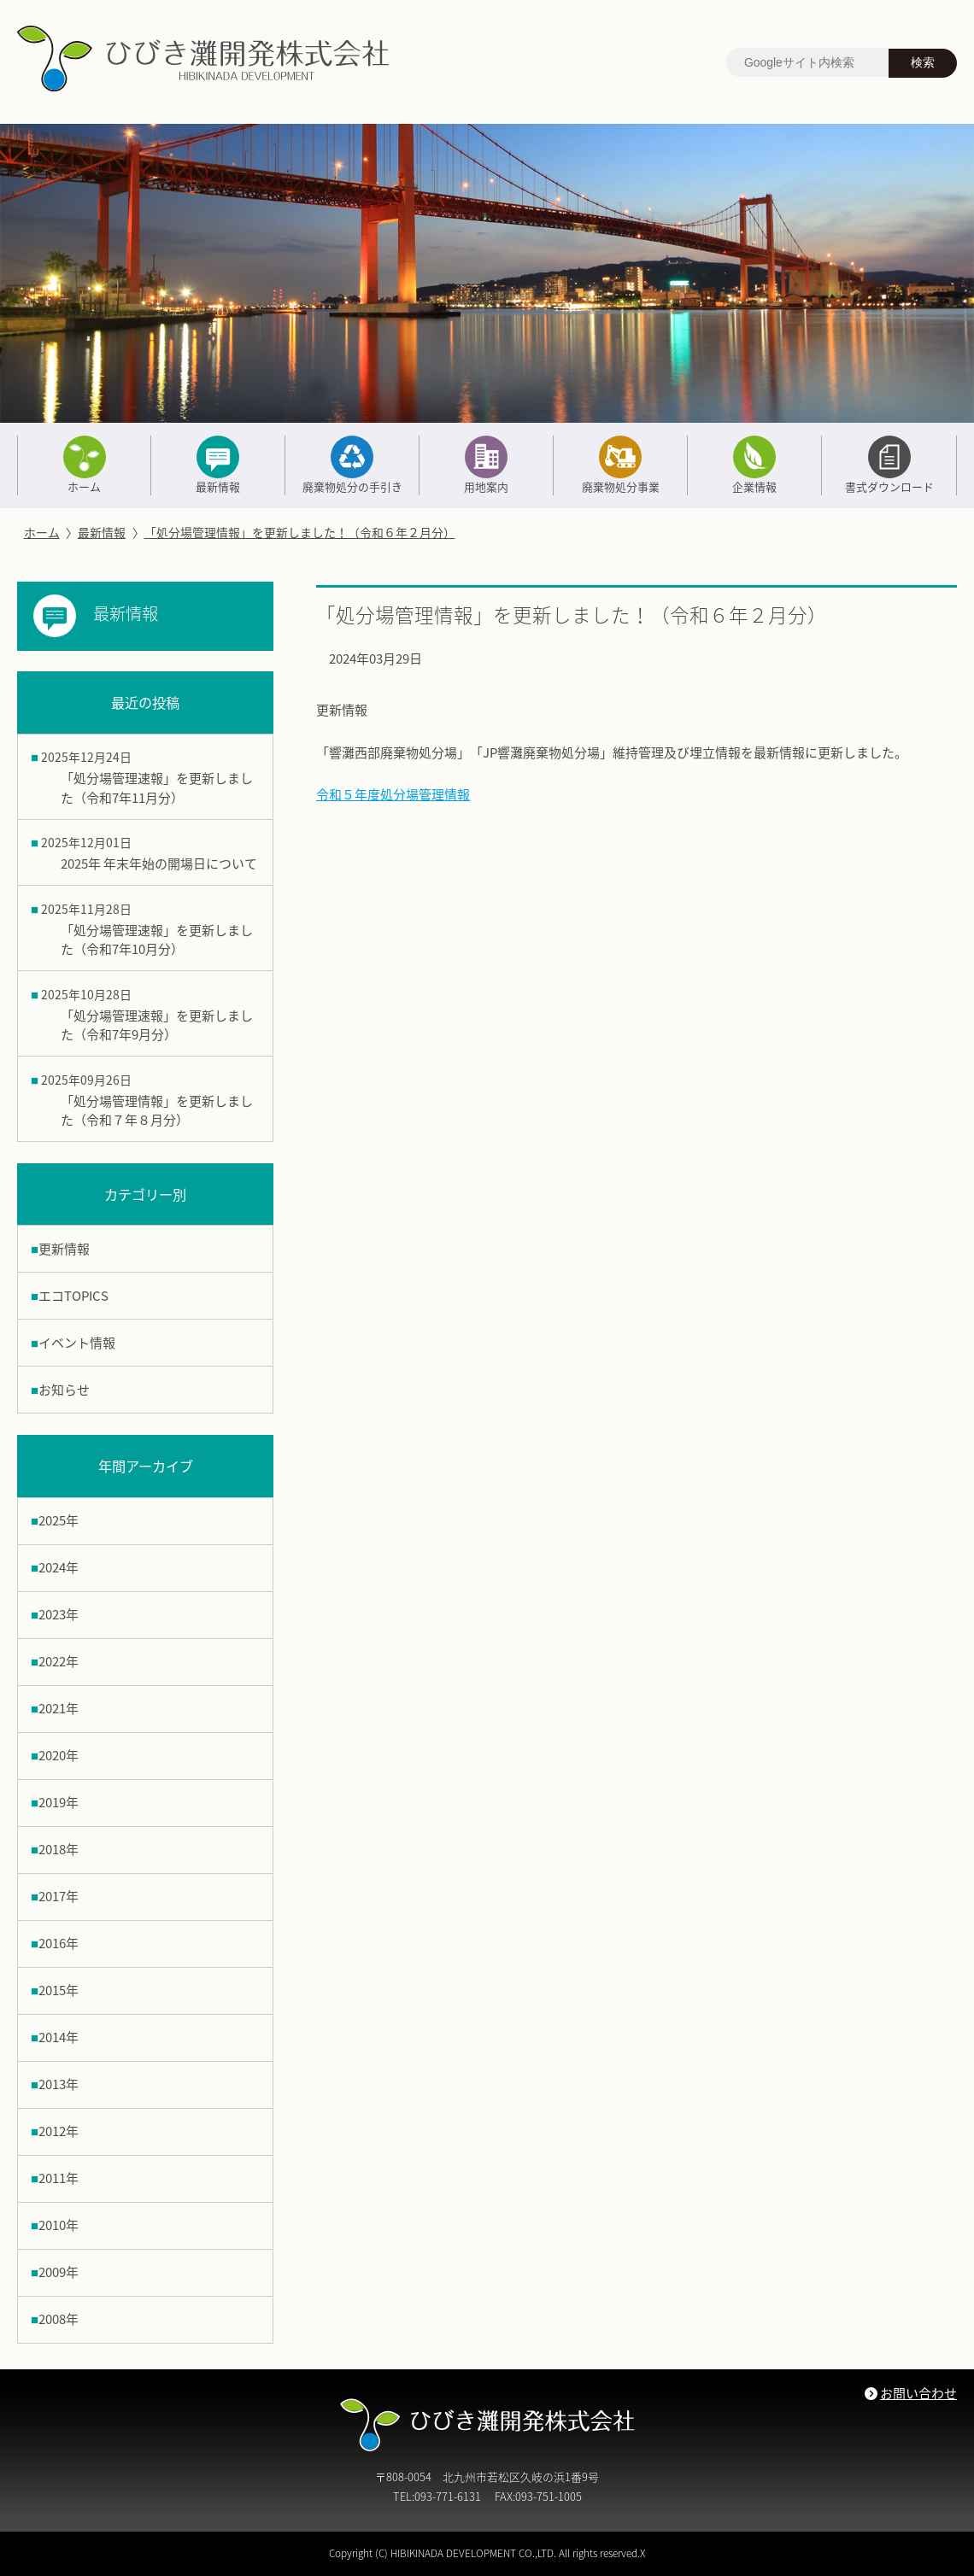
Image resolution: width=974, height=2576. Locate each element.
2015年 (58, 1990)
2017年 (58, 1896)
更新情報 (64, 1248)
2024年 (58, 1567)
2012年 (58, 2131)
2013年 (58, 2084)
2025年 (58, 1520)
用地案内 (486, 465)
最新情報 (218, 465)
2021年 (58, 1708)
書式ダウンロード (888, 465)
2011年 (58, 2178)
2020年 (58, 1755)
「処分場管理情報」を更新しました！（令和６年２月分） (299, 532)
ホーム (84, 465)
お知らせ (64, 1389)
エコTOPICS (73, 1295)
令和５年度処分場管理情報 (393, 794)
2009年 (58, 2272)
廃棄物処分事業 (620, 465)
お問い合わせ (918, 2393)
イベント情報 (76, 1342)
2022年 (58, 1661)
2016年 (58, 1943)
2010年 (58, 2225)
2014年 (58, 2037)
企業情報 (754, 465)
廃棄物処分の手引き (352, 465)
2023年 (58, 1614)
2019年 (58, 1802)
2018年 (58, 1849)
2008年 (58, 2319)
